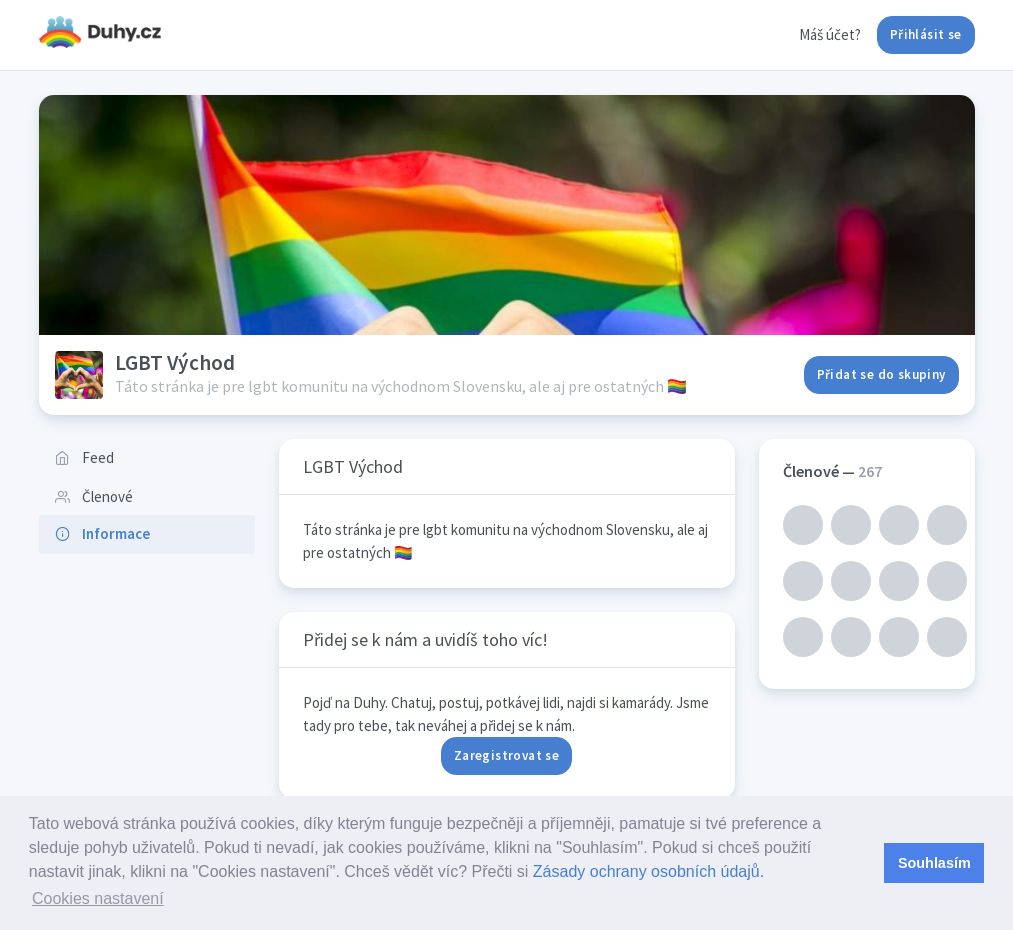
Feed (84, 457)
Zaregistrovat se (506, 755)
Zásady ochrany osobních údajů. (648, 871)
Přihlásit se (926, 34)
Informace (102, 533)
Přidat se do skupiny (881, 374)
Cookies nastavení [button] (98, 898)
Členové (94, 496)
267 (870, 471)
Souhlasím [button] (934, 863)
